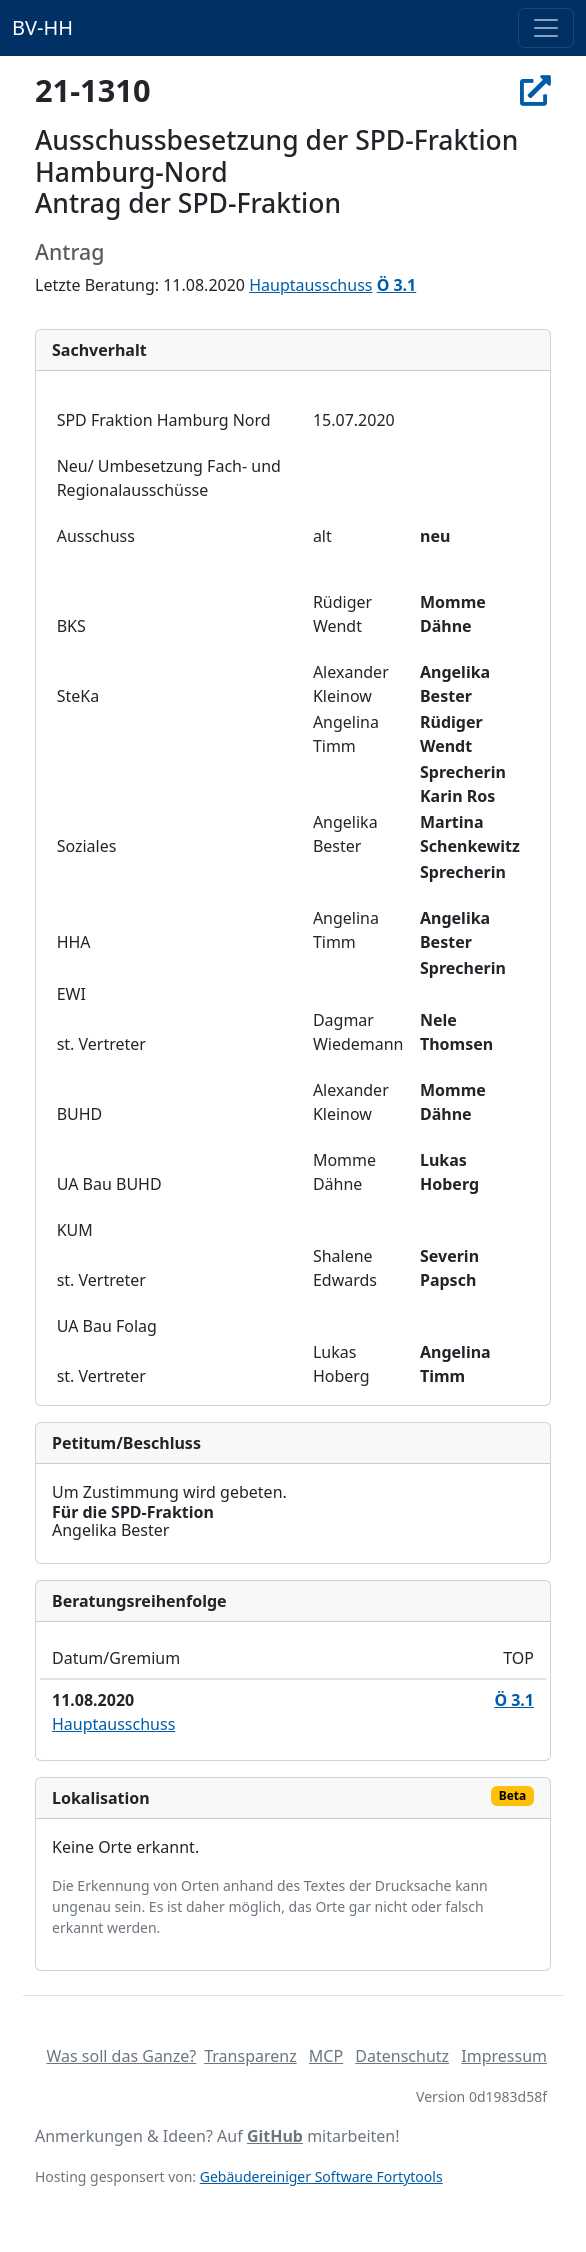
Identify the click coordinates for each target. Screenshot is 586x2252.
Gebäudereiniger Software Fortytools (321, 2176)
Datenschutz (402, 2056)
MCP (326, 2056)
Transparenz (250, 2056)
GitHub (275, 2136)
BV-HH (42, 27)
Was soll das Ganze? (121, 2056)
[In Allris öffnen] (535, 90)
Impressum (504, 2056)
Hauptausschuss (310, 285)
